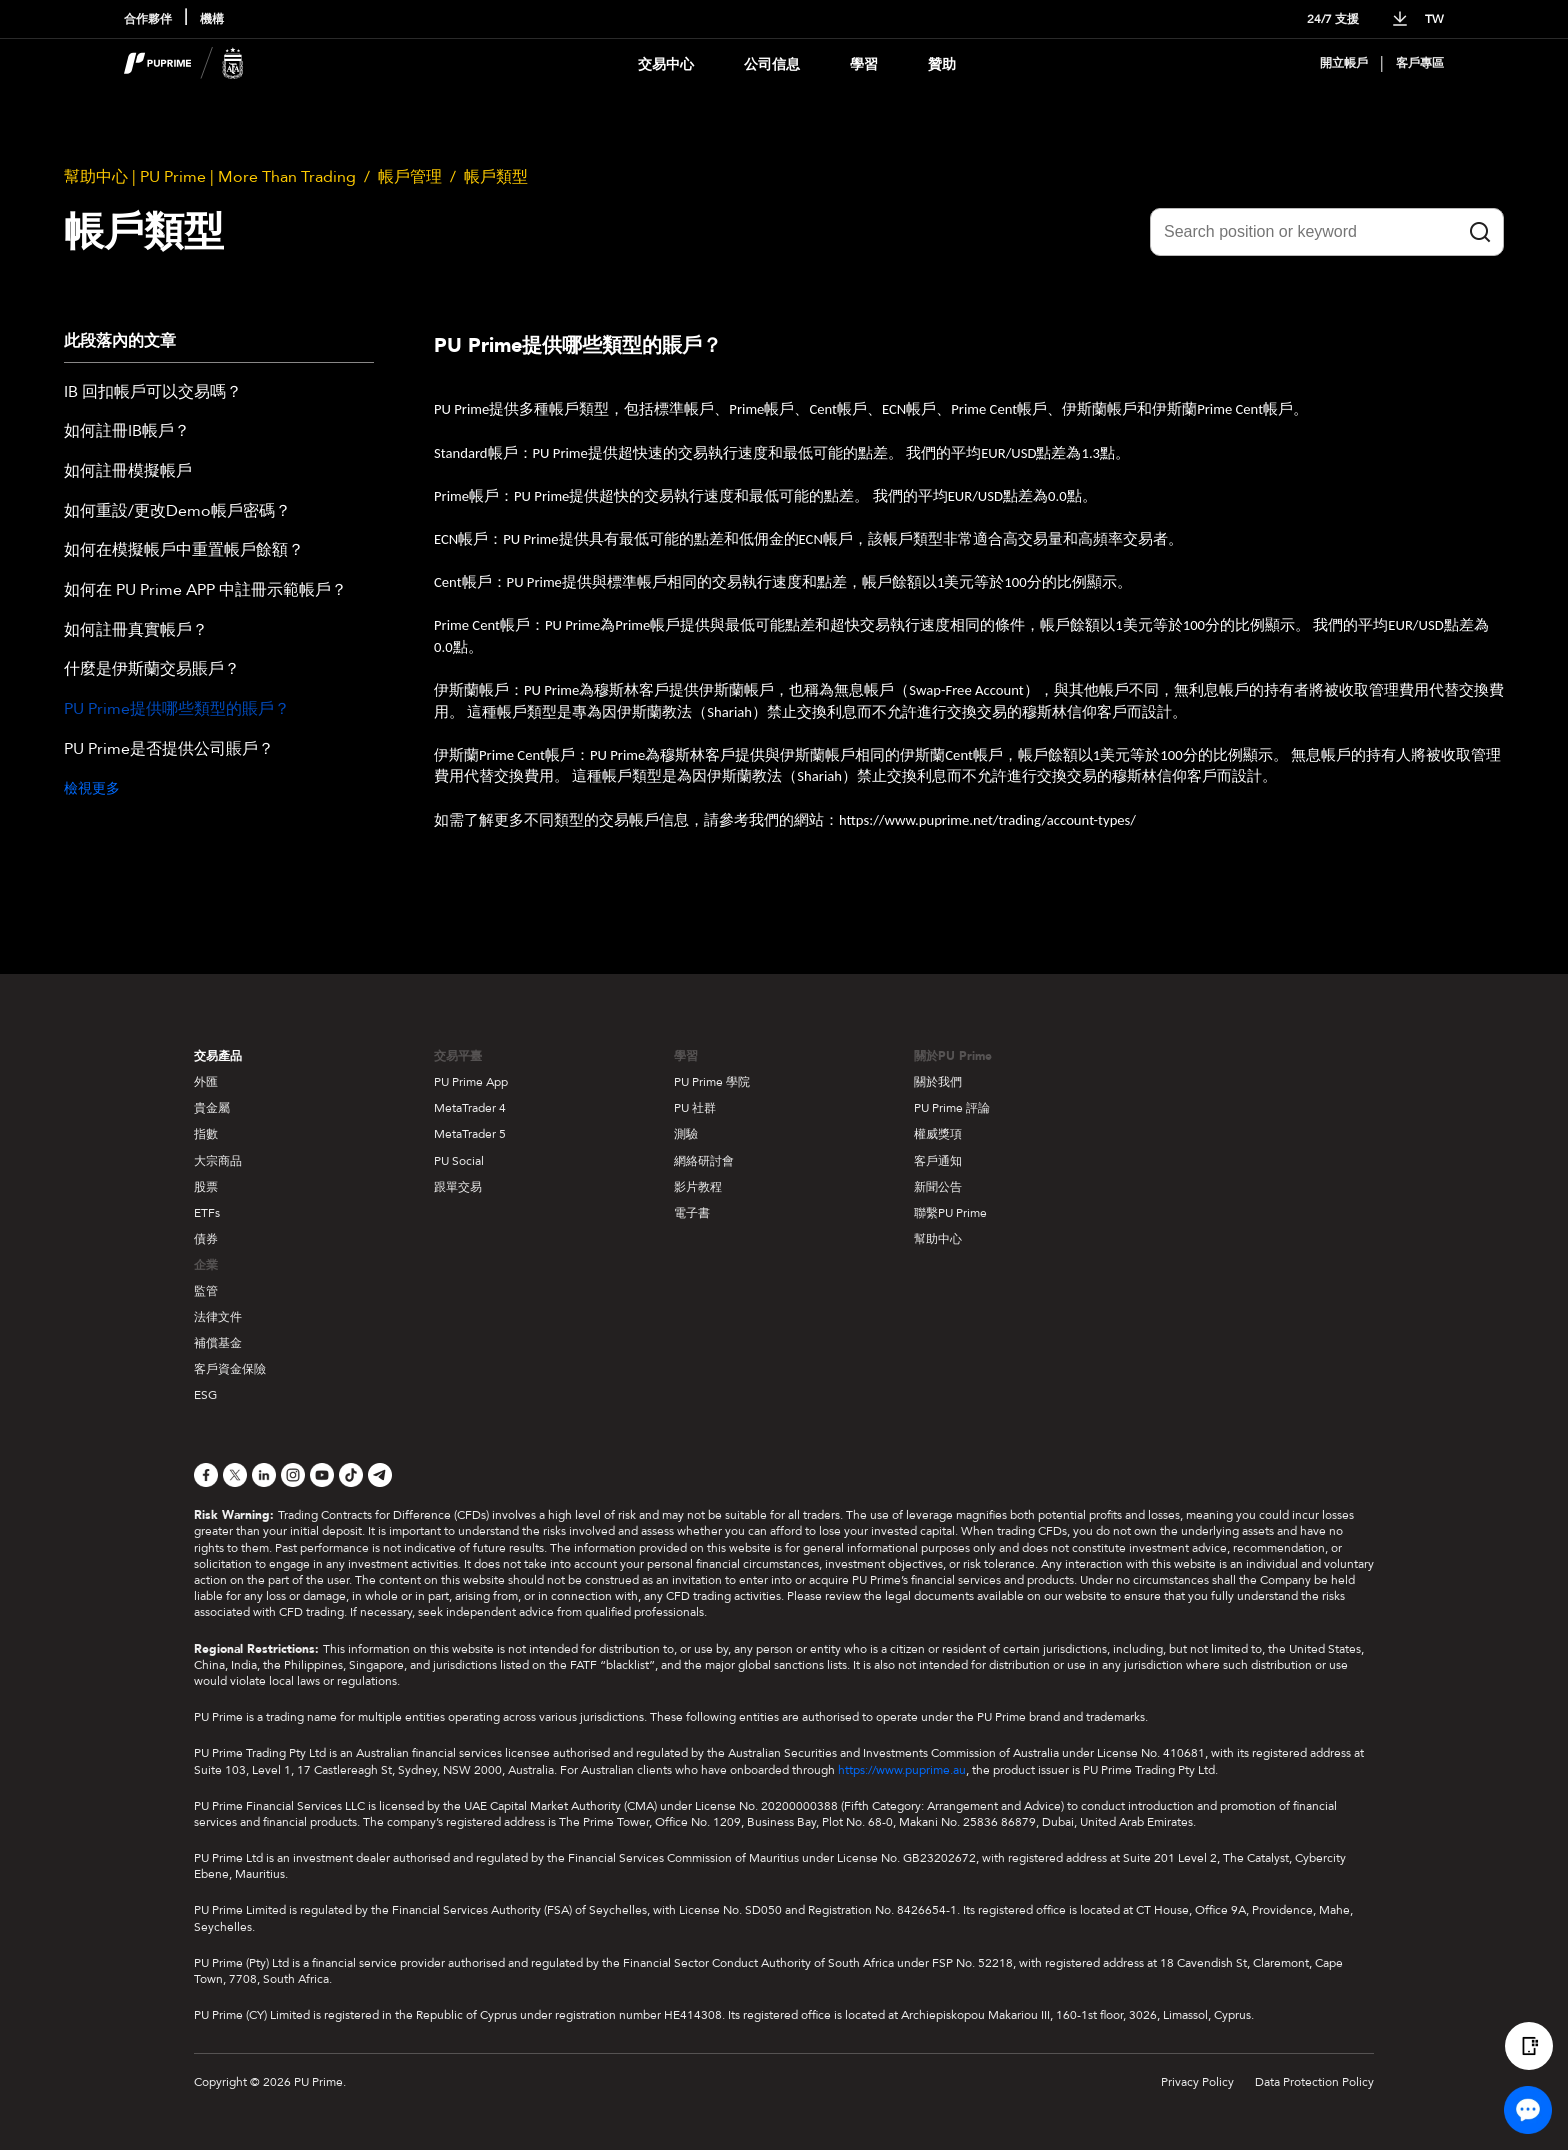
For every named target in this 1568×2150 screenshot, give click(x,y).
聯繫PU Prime (950, 1213)
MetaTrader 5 (470, 1134)
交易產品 (218, 1056)
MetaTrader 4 (470, 1108)
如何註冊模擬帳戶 (128, 472)
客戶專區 (1420, 63)
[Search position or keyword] (1327, 232)
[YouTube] (322, 1475)
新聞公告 (938, 1187)
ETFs (207, 1213)
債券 (206, 1239)
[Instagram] (293, 1475)
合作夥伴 (148, 19)
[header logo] (184, 63)
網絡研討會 (704, 1161)
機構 (212, 19)
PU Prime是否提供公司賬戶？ (169, 750)
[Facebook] (206, 1475)
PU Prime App (471, 1082)
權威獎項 (938, 1134)
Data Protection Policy (1314, 2082)
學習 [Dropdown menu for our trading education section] (864, 64)
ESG (205, 1395)
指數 (206, 1134)
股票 (206, 1187)
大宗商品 (218, 1161)
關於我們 (938, 1082)
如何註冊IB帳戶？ (127, 432)
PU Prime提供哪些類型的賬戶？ (177, 710)
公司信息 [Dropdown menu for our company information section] (772, 64)
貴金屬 (212, 1108)
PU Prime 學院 (712, 1082)
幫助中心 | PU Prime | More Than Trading (210, 177)
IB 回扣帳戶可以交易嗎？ (153, 393)
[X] (235, 1475)
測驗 (686, 1134)
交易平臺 (458, 1056)
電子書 (692, 1213)
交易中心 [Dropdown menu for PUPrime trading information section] (666, 64)
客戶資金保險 (230, 1369)
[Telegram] (380, 1475)
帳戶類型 (496, 177)
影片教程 (698, 1187)
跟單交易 (458, 1187)
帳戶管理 (410, 177)
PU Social (459, 1161)
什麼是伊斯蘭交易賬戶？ (152, 670)
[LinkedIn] (264, 1475)
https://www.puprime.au (902, 1770)
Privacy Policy (1197, 2082)
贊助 (942, 64)
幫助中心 (938, 1239)
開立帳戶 (1344, 63)
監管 (206, 1291)
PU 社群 (695, 1108)
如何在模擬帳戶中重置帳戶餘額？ (184, 551)
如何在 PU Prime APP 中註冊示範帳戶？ (205, 591)
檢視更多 (92, 788)
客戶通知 (938, 1161)
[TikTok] (351, 1475)
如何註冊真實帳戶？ (136, 631)
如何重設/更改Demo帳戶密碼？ (177, 512)
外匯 (206, 1082)
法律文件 (218, 1317)
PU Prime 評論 (952, 1108)
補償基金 (218, 1343)
